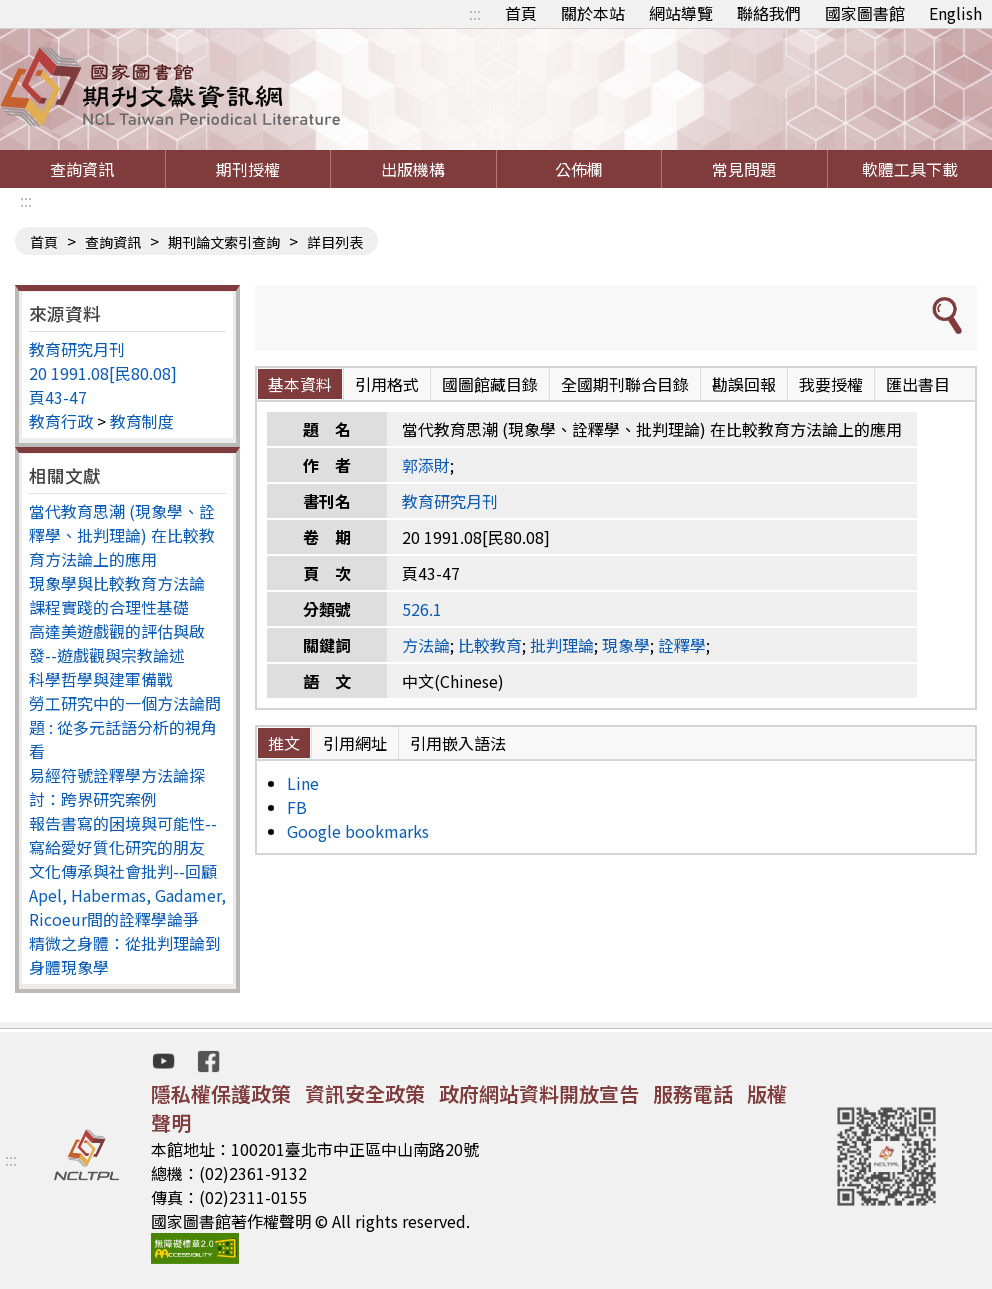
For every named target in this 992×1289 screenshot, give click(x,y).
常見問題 (744, 169)
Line (303, 783)
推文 (284, 743)
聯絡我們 (769, 13)
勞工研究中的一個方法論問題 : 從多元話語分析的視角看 (125, 727)
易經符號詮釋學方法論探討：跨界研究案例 (117, 787)
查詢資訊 (82, 169)
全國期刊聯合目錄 (625, 384)
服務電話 (693, 1093)
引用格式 (387, 384)
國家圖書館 (865, 13)
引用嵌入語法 (458, 743)
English (955, 13)
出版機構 (413, 169)
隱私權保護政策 (221, 1093)
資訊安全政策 (365, 1093)
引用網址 (355, 743)
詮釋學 (682, 645)
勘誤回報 (744, 384)
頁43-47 (58, 397)
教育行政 (61, 421)
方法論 (426, 645)
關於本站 (593, 13)
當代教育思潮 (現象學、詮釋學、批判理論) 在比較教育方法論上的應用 (122, 535)
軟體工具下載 (910, 169)
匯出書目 (918, 384)
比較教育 (490, 645)
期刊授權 (248, 169)
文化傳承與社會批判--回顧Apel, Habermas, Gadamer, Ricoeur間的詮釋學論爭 (127, 895)
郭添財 (426, 465)
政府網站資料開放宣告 (539, 1093)
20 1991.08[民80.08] (103, 373)
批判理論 (562, 645)
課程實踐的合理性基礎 (109, 607)
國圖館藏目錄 (490, 384)
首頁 (521, 13)
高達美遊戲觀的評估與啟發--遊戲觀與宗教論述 (117, 643)
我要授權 (831, 384)
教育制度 (142, 421)
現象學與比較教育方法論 (117, 583)
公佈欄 (579, 169)
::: (475, 13)
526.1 (422, 609)
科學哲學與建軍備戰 (101, 679)
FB (297, 807)
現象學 (626, 645)
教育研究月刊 (77, 349)
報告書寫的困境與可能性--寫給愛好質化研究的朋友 (123, 835)
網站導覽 (681, 13)
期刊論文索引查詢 (224, 242)
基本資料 (300, 384)
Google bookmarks (358, 831)
